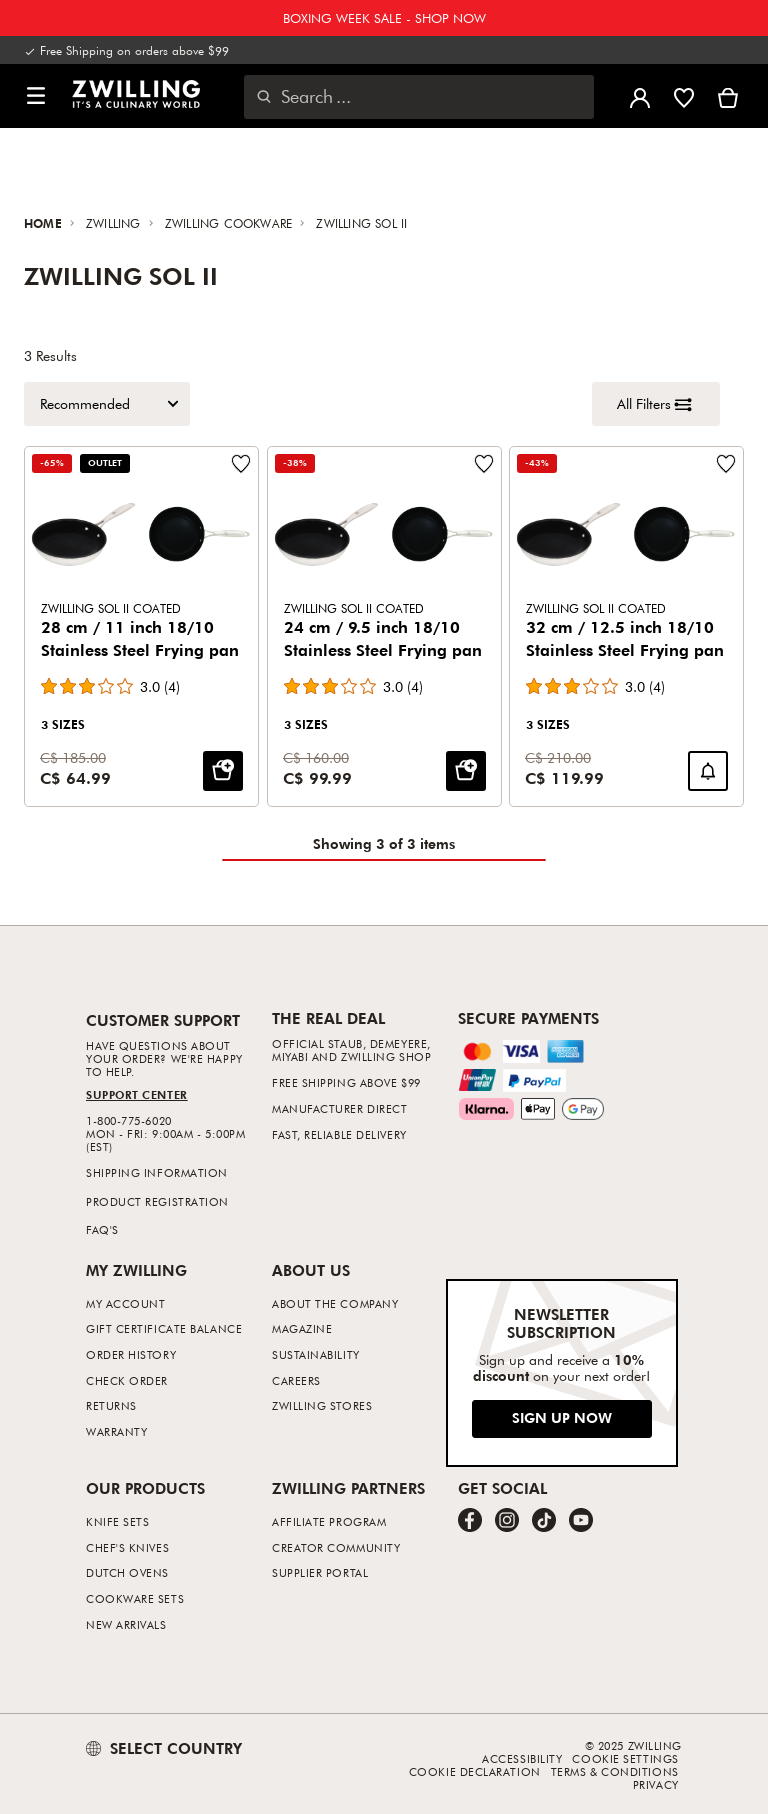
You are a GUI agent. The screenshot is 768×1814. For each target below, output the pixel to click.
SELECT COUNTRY (164, 1748)
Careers (296, 1380)
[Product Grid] (384, 626)
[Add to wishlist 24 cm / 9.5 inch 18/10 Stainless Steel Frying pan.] (483, 464)
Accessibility (522, 1758)
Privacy (656, 1784)
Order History (131, 1354)
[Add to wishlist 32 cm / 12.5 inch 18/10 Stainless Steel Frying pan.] (726, 464)
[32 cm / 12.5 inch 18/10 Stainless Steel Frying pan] (626, 626)
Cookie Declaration (475, 1771)
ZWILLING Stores (322, 1405)
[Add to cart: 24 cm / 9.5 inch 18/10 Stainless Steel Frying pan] (465, 770)
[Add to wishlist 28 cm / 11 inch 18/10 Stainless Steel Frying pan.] (241, 464)
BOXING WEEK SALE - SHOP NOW (384, 18)
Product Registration (157, 1201)
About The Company (335, 1303)
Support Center (137, 1094)
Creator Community (336, 1547)
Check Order (127, 1380)
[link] (136, 94)
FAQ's (102, 1229)
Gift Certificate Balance (164, 1328)
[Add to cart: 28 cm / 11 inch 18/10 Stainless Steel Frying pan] (223, 770)
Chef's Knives (127, 1547)
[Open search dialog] (419, 97)
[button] (36, 96)
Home (45, 223)
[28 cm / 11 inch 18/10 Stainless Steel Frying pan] (141, 626)
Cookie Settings (625, 1758)
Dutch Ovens (127, 1572)
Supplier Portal (320, 1572)
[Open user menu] (640, 96)
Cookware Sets (135, 1598)
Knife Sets (118, 1521)
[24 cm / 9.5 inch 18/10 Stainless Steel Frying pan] (384, 626)
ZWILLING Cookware (231, 223)
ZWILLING (115, 223)
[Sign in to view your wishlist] (684, 96)
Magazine (302, 1328)
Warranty (116, 1431)
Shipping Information (157, 1172)
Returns (111, 1405)
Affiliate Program (329, 1521)
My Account (126, 1303)
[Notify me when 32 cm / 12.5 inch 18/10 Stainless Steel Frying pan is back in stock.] (708, 770)
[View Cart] (728, 96)
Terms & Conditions (615, 1771)
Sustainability (316, 1354)
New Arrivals (126, 1624)
